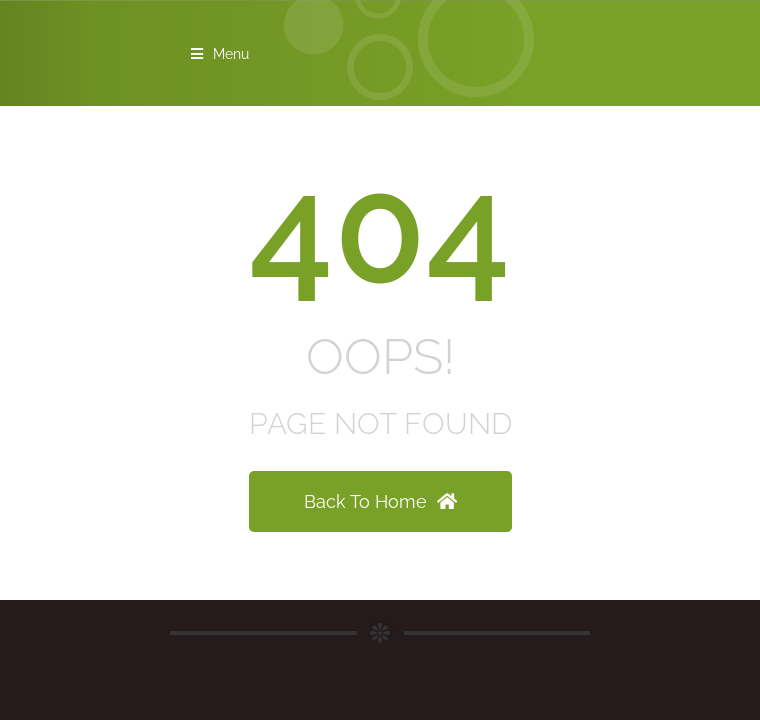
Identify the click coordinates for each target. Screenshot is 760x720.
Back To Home (380, 501)
